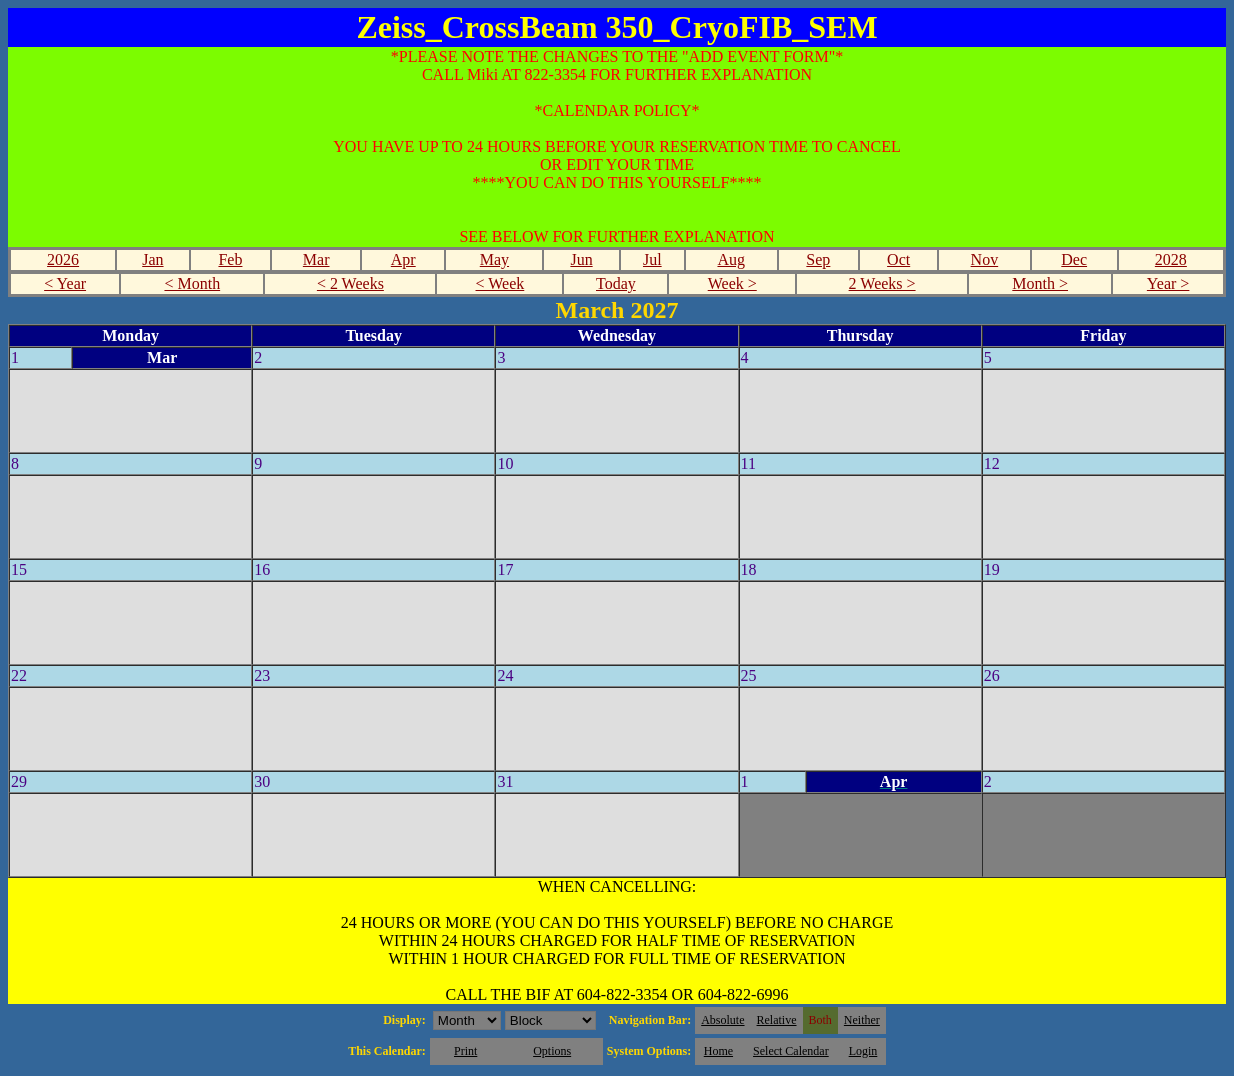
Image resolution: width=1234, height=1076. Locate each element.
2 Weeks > (882, 283)
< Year (65, 283)
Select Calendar (791, 1051)
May (494, 259)
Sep (818, 259)
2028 (1171, 259)
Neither (862, 1020)
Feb (230, 259)
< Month (192, 283)
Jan (152, 259)
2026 (63, 259)
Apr (403, 259)
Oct (898, 259)
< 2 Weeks (350, 283)
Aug (731, 259)
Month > (1040, 283)
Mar (316, 259)
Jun (581, 259)
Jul (652, 259)
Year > (1168, 283)
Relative (777, 1020)
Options (552, 1051)
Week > (732, 283)
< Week (500, 283)
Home (718, 1051)
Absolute (722, 1020)
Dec (1074, 259)
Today (616, 283)
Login (863, 1051)
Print (465, 1051)
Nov (985, 259)
